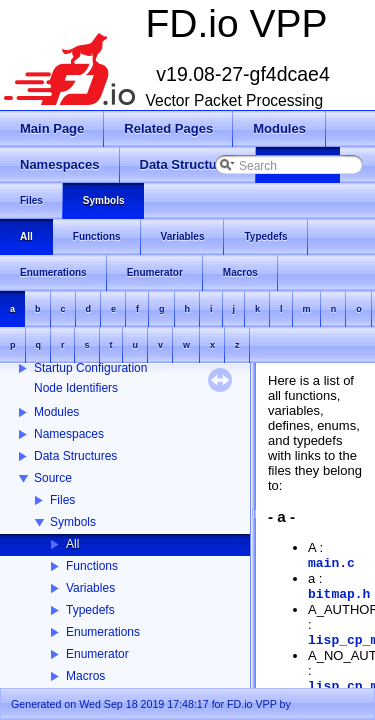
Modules (56, 412)
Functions (92, 566)
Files (62, 500)
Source (53, 478)
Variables (90, 588)
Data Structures (75, 456)
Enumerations (103, 632)
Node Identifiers (76, 388)
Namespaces (69, 434)
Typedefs (90, 610)
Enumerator (97, 654)
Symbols (73, 522)
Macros (85, 676)
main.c (331, 563)
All (72, 544)
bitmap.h (339, 594)
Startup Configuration (90, 368)
